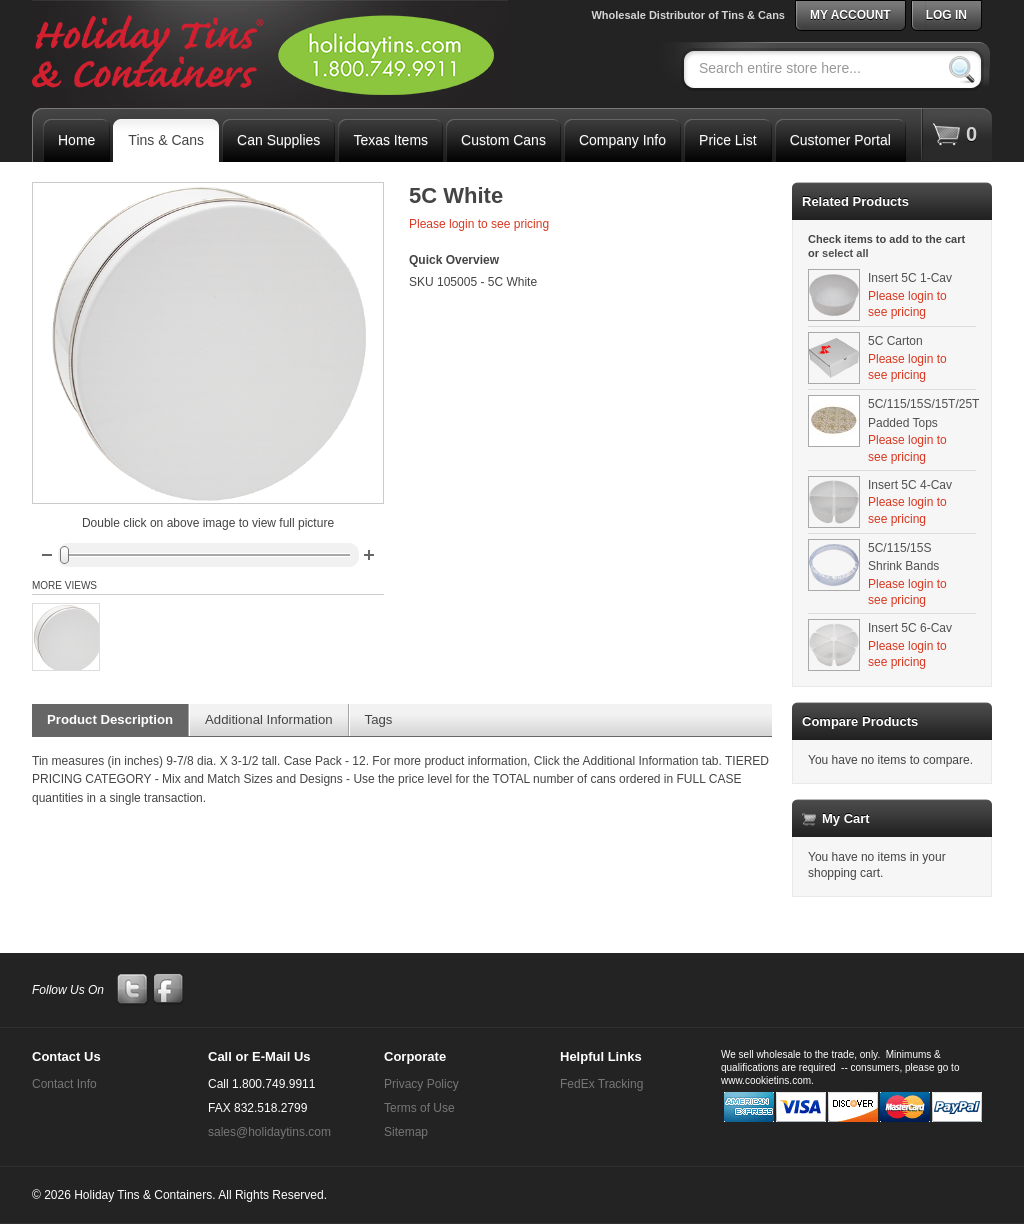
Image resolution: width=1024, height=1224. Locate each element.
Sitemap (406, 1132)
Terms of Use (419, 1108)
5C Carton (895, 341)
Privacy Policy (421, 1084)
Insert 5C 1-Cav (910, 278)
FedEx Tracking (601, 1084)
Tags (379, 719)
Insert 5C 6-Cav (910, 628)
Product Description (110, 719)
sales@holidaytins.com (269, 1132)
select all (845, 253)
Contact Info (64, 1084)
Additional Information (269, 719)
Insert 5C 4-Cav (910, 485)
